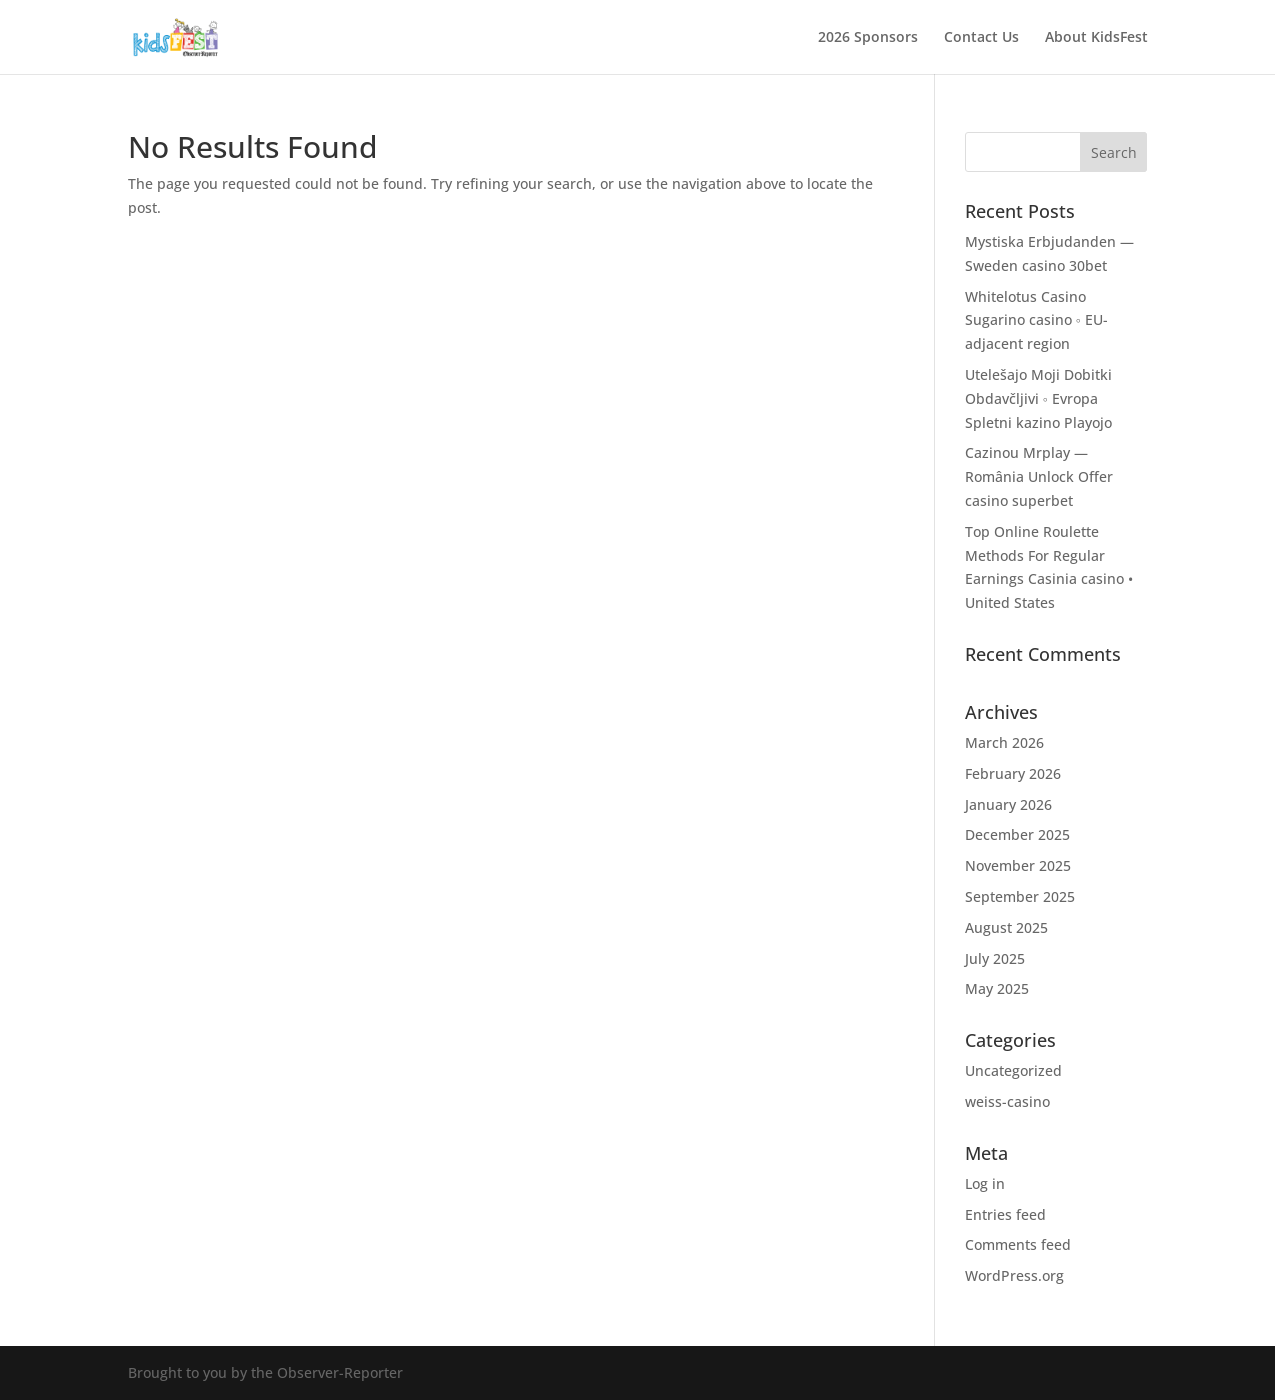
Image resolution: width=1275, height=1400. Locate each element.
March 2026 (1004, 742)
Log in (985, 1183)
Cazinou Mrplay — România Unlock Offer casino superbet (1039, 476)
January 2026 (1008, 804)
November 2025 (1018, 865)
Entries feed (1005, 1214)
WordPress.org (1014, 1275)
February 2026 (1013, 773)
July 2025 (995, 958)
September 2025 (1020, 896)
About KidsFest (1096, 38)
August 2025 (1006, 927)
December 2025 (1017, 834)
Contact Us (981, 38)
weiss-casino (1007, 1101)
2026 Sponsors (868, 38)
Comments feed (1018, 1244)
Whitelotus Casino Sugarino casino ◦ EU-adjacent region (1036, 320)
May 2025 (997, 988)
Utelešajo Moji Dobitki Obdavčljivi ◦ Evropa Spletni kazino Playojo (1038, 398)
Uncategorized (1013, 1070)
